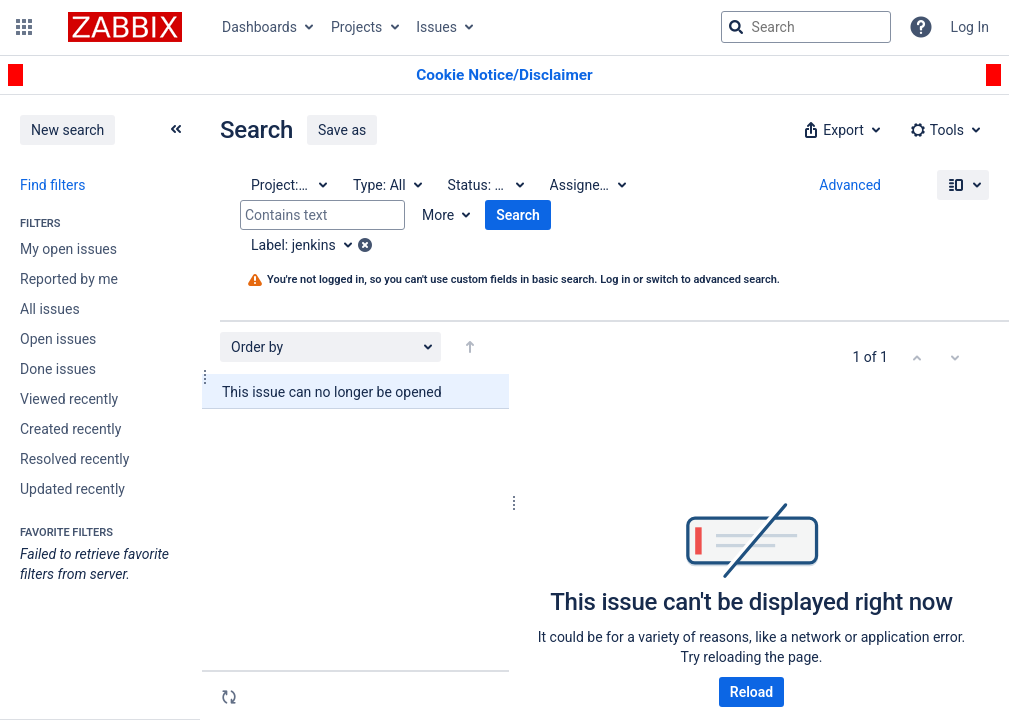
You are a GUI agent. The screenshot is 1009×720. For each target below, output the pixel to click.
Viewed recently (69, 399)
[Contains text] (322, 215)
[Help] (921, 27)
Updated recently (72, 489)
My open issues (68, 249)
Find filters (52, 185)
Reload (751, 692)
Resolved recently (74, 459)
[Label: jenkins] (308, 245)
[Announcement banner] (504, 75)
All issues (50, 309)
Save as (342, 130)
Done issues (58, 369)
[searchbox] (806, 27)
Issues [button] (436, 27)
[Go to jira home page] (125, 27)
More (438, 215)
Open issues (58, 339)
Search (518, 215)
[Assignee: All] (587, 185)
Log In (970, 27)
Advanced (850, 185)
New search (67, 130)
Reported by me (69, 279)
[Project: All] (288, 185)
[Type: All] (386, 185)
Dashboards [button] (259, 27)
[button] (24, 27)
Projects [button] (356, 27)
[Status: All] (485, 185)
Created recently (70, 429)
